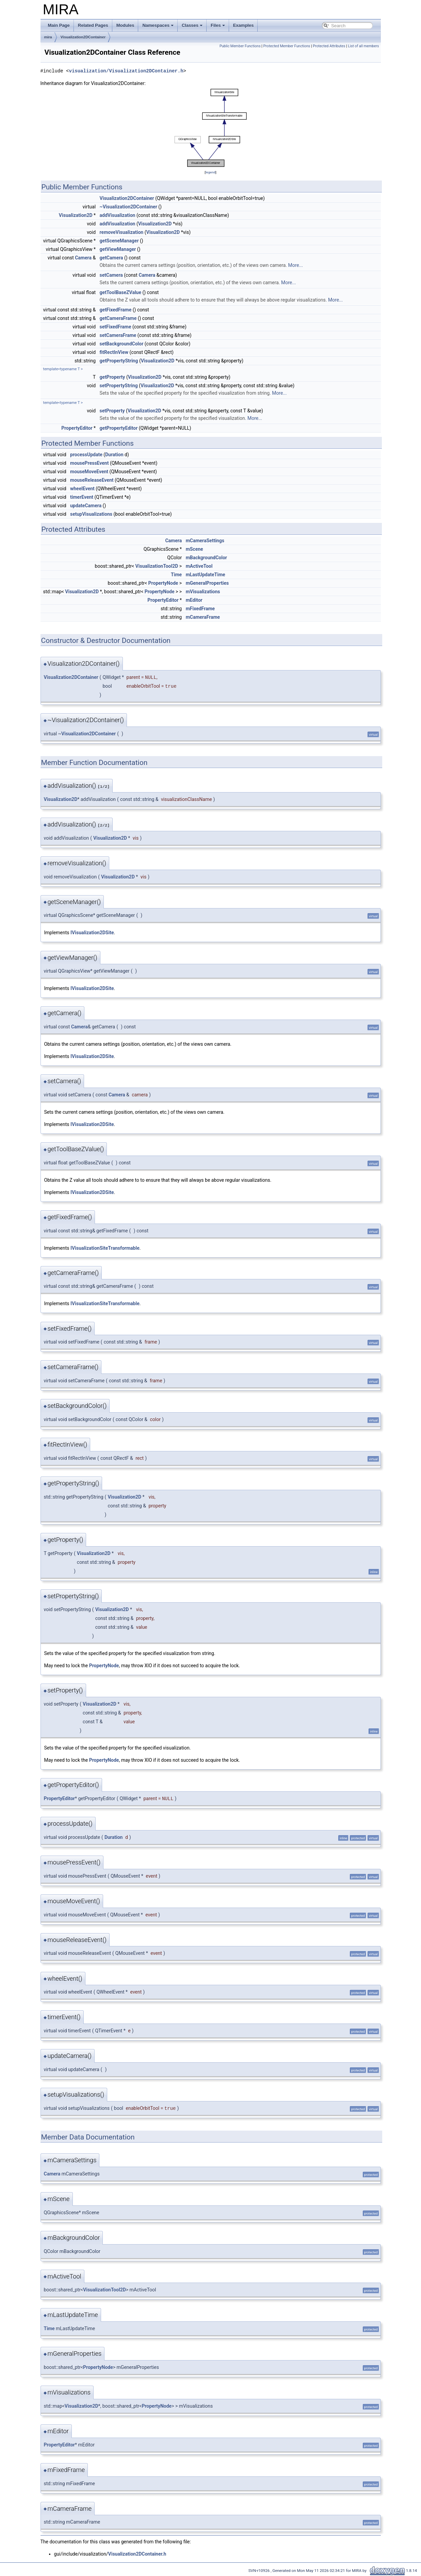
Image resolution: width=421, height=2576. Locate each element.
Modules (125, 25)
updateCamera (85, 505)
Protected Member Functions (286, 46)
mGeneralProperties (207, 583)
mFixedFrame (200, 608)
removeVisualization (122, 232)
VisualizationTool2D (156, 566)
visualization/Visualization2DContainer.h (126, 71)
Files (218, 25)
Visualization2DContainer (83, 37)
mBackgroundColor (206, 557)
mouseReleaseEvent (92, 480)
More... (295, 265)
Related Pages (93, 25)
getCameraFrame (118, 318)
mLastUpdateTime (205, 574)
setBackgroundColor (122, 343)
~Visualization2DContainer (128, 206)
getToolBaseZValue (120, 292)
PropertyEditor (76, 428)
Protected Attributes (329, 46)
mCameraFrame (203, 617)
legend (210, 172)
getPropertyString (119, 360)
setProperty (112, 410)
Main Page (59, 25)
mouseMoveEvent (89, 471)
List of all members (363, 46)
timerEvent (81, 497)
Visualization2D (76, 215)
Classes (192, 25)
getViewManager (118, 249)
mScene (194, 549)
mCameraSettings (205, 540)
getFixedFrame (116, 309)
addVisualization (117, 215)
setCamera (111, 275)
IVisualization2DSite (92, 932)
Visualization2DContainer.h (137, 2554)
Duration (114, 454)
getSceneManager (119, 240)
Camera (83, 257)
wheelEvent (82, 488)
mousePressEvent (89, 463)
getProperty (112, 377)
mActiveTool (199, 566)
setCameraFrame (118, 335)
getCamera (111, 257)
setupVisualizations (91, 514)
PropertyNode (163, 583)
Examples (243, 25)
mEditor (194, 600)
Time (176, 574)
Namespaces (158, 25)
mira (48, 37)
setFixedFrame (115, 326)
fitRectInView (114, 352)
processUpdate (86, 454)
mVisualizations (203, 591)
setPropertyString (119, 385)
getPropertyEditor (119, 428)
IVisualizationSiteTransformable (105, 1248)
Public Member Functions (240, 46)
